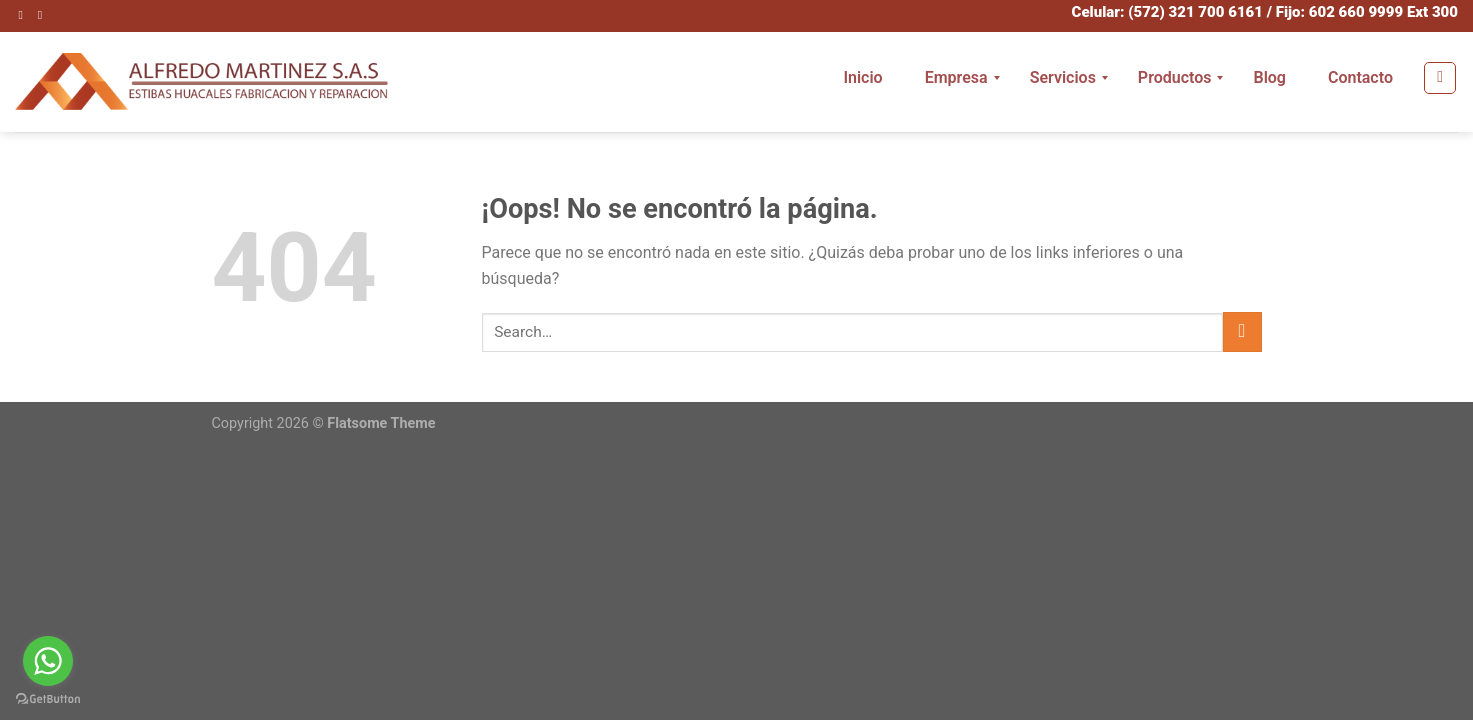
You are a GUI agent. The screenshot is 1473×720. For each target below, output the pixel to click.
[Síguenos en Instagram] (25, 15)
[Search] (1440, 78)
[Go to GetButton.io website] (48, 699)
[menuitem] (862, 78)
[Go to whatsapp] (48, 661)
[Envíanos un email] (44, 15)
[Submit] (1242, 331)
